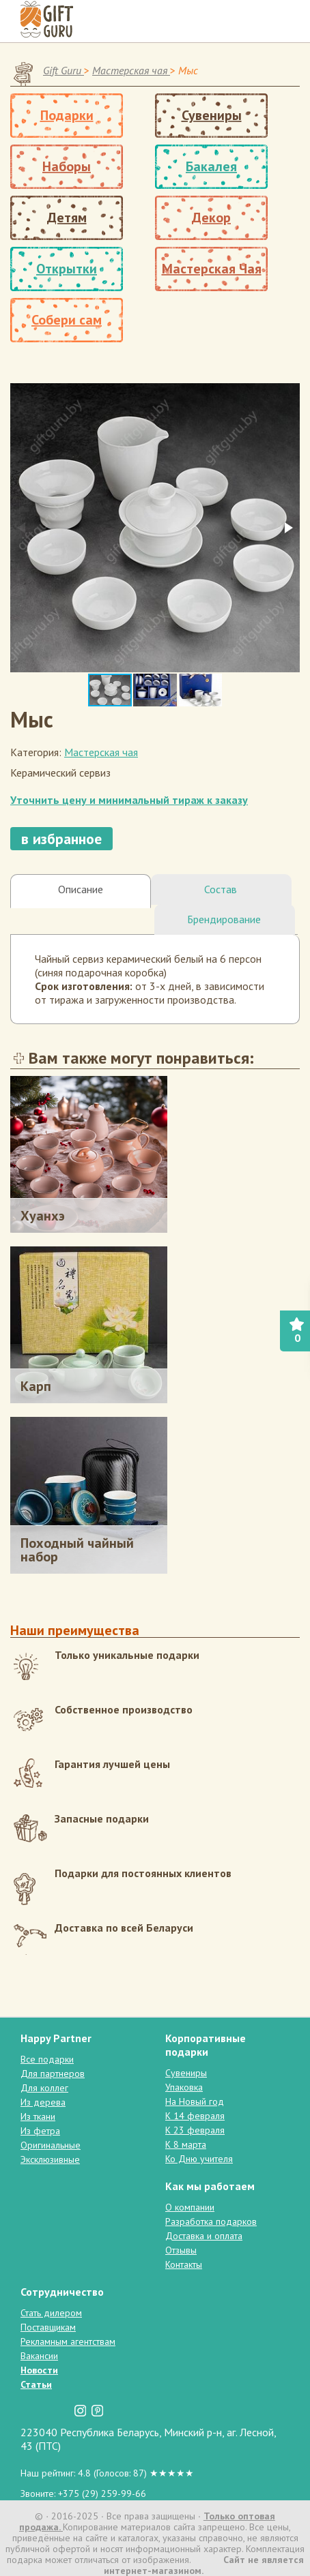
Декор (211, 217)
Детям (67, 217)
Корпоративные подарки (205, 2044)
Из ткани (37, 2116)
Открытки (66, 269)
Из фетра (40, 2131)
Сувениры (212, 115)
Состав (220, 889)
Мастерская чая (101, 752)
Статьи (36, 2384)
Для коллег (44, 2088)
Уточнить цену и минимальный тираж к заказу (129, 800)
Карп (35, 1386)
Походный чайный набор (77, 1550)
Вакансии (39, 2356)
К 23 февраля (195, 2130)
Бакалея (211, 166)
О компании (189, 2207)
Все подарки (47, 2059)
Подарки (67, 115)
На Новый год (194, 2101)
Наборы (66, 166)
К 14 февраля (195, 2116)
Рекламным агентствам (67, 2341)
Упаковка (184, 2087)
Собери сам (66, 320)
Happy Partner (55, 2038)
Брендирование (224, 919)
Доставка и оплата (203, 2236)
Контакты (183, 2264)
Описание (80, 889)
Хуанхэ (42, 1216)
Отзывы (181, 2250)
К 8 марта (185, 2144)
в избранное (61, 838)
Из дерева (43, 2102)
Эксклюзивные (50, 2159)
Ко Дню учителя (199, 2159)
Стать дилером (51, 2313)
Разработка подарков (211, 2221)
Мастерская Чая (212, 269)
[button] (287, 528)
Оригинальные (50, 2145)
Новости (39, 2370)
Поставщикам (48, 2327)
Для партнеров (52, 2073)
